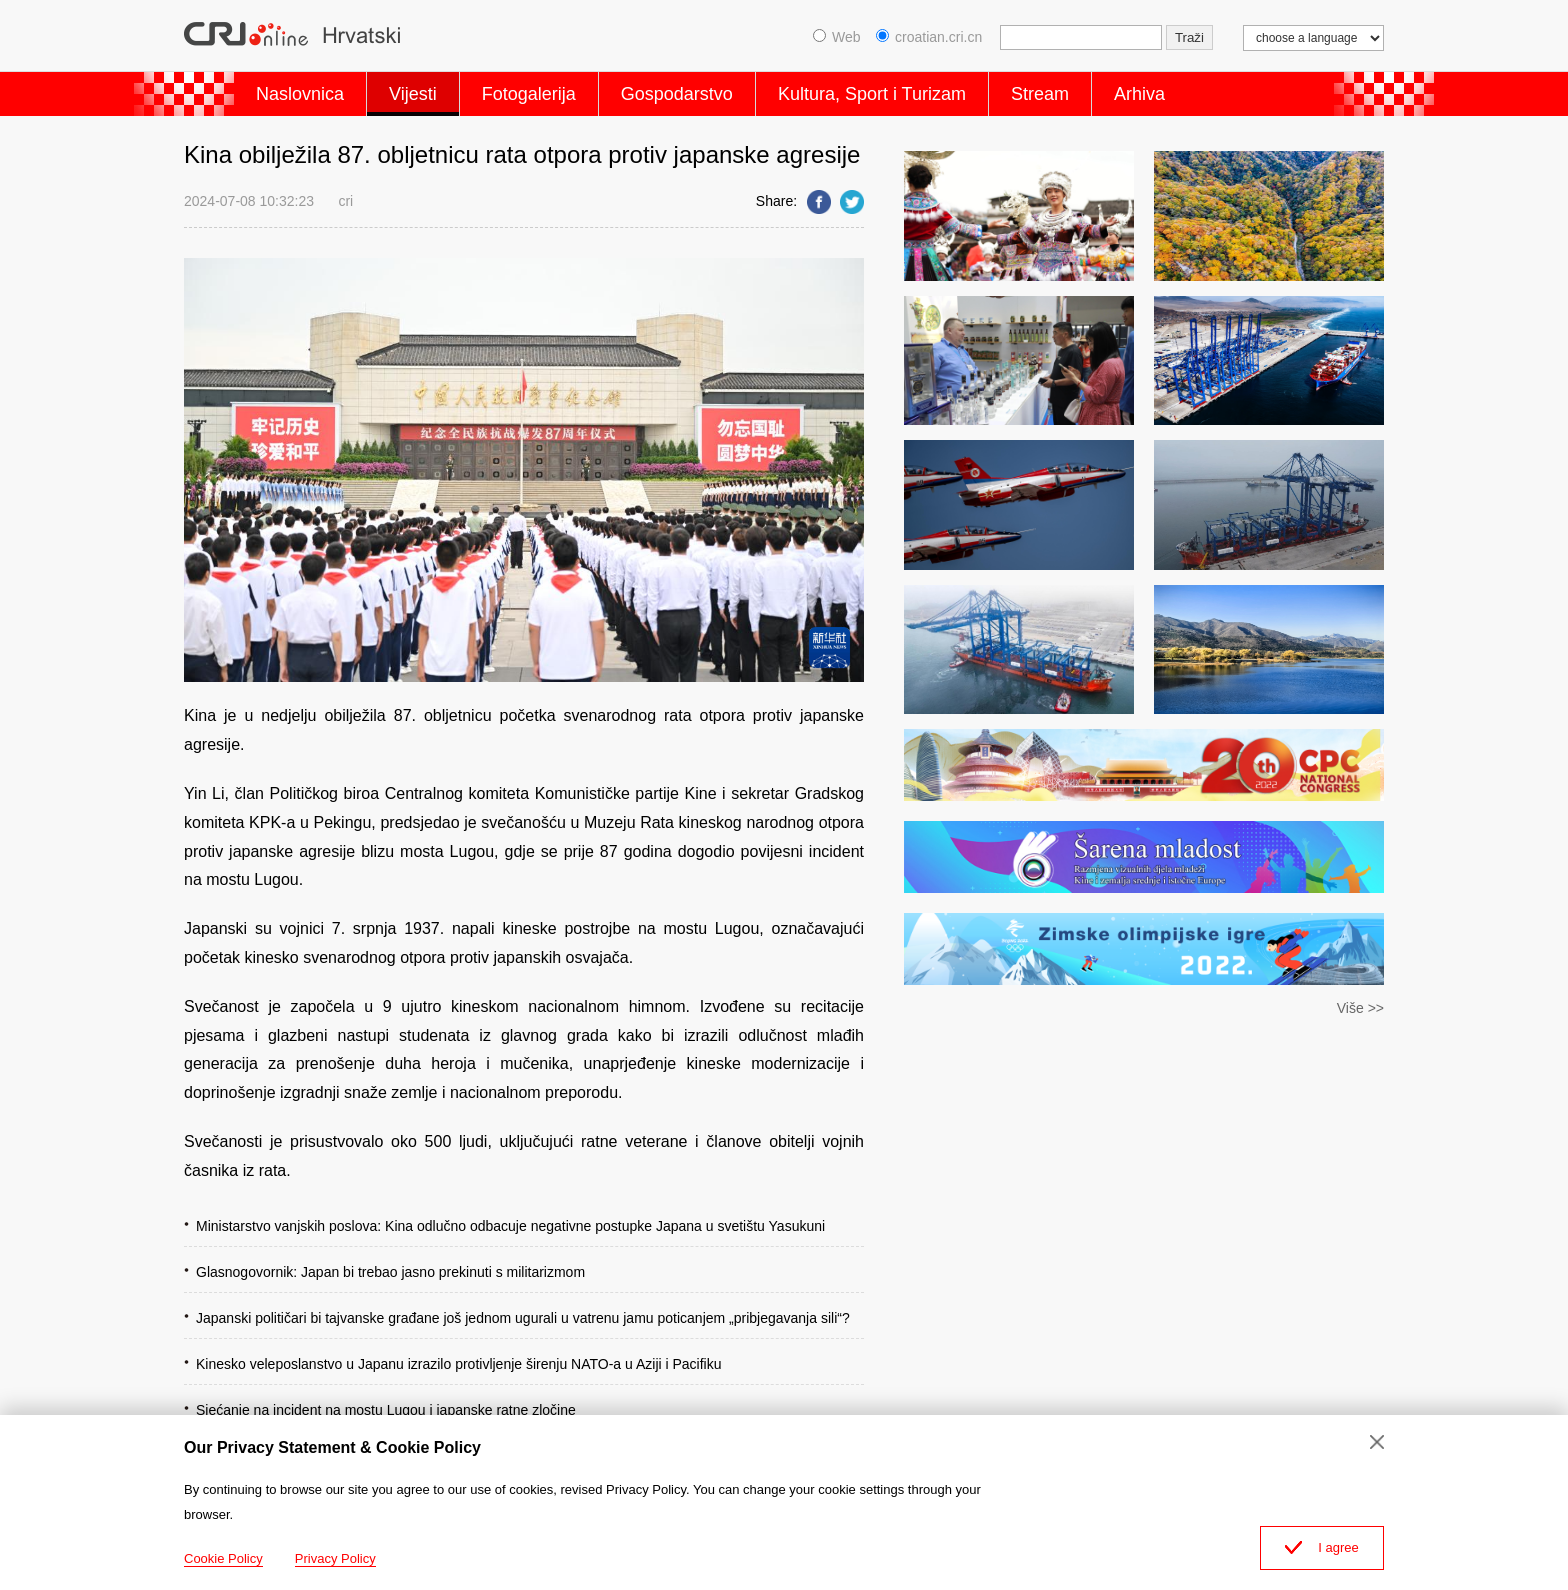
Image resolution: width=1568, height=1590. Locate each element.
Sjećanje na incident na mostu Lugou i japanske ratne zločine (386, 1410)
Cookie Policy (223, 1558)
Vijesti (413, 94)
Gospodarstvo (677, 94)
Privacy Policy (335, 1558)
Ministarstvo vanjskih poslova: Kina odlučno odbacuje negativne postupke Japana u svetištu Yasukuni (510, 1226)
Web (837, 37)
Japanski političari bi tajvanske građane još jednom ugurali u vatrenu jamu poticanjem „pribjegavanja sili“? (523, 1318)
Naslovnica (300, 94)
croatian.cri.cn (929, 37)
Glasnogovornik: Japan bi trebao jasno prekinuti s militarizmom (390, 1272)
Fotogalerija (529, 94)
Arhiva (1139, 94)
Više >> (1360, 1008)
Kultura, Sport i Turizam (872, 94)
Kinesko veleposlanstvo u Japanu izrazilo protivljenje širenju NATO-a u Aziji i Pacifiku (459, 1364)
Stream (1040, 94)
